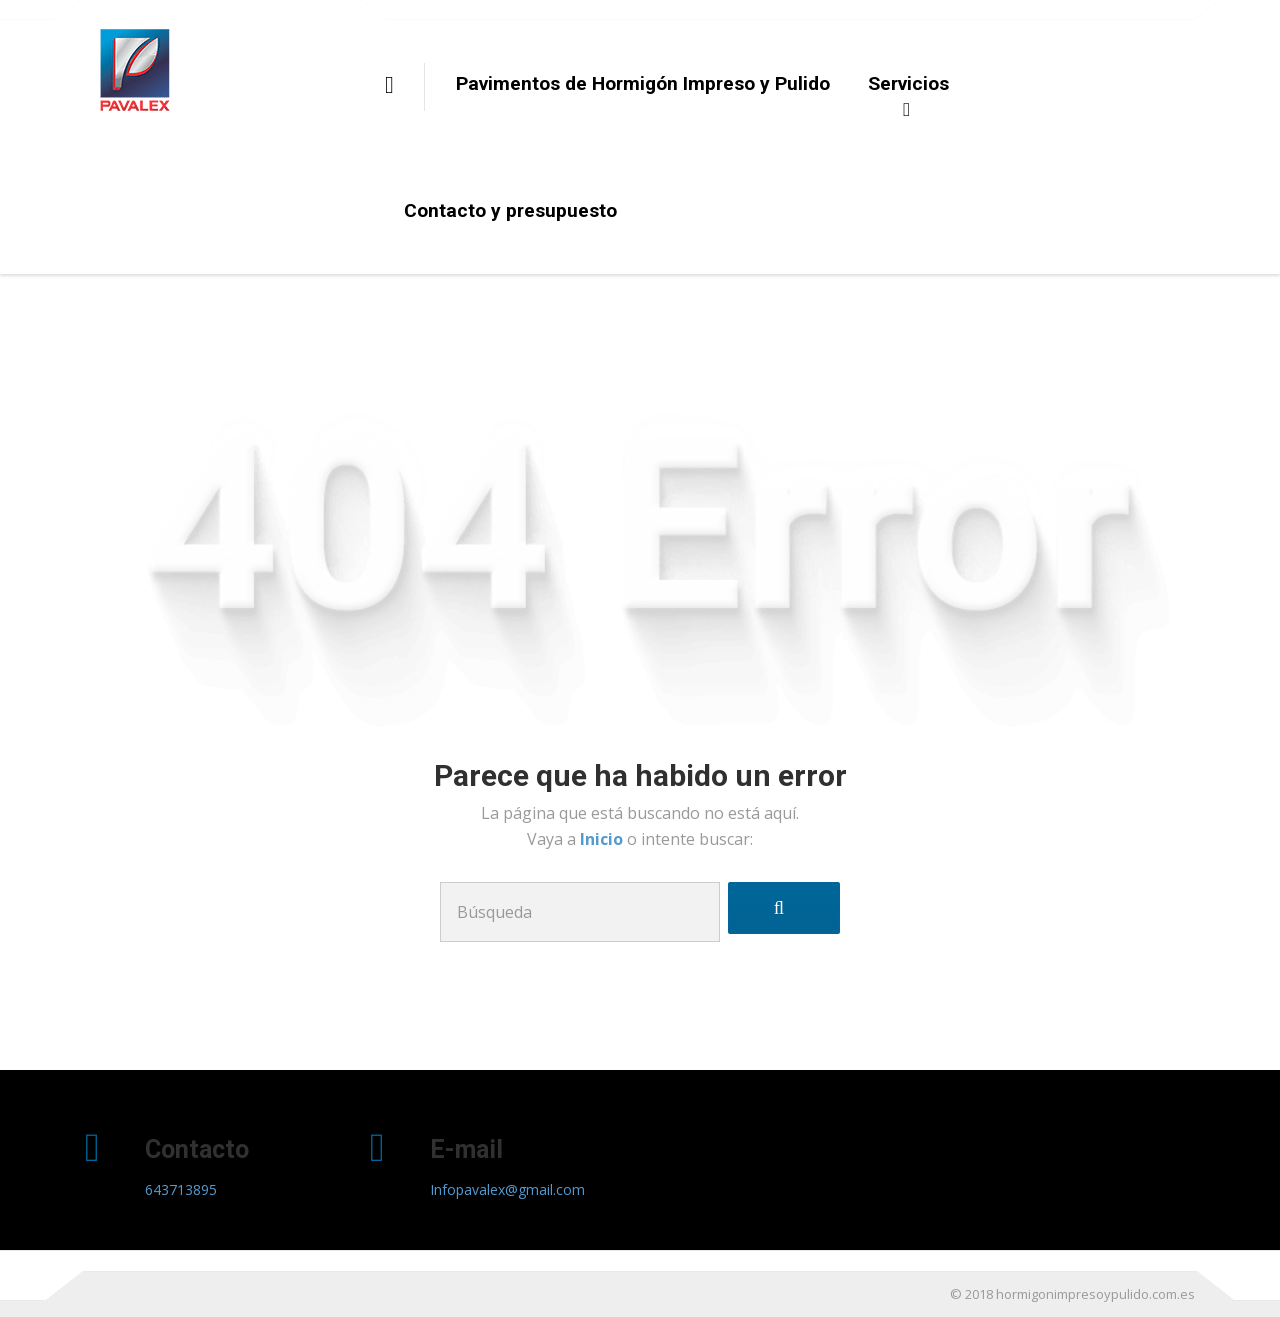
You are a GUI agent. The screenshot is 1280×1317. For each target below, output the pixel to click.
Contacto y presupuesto (510, 210)
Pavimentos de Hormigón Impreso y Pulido (643, 83)
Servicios (908, 83)
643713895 (181, 1189)
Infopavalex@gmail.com (507, 1189)
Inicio (603, 839)
